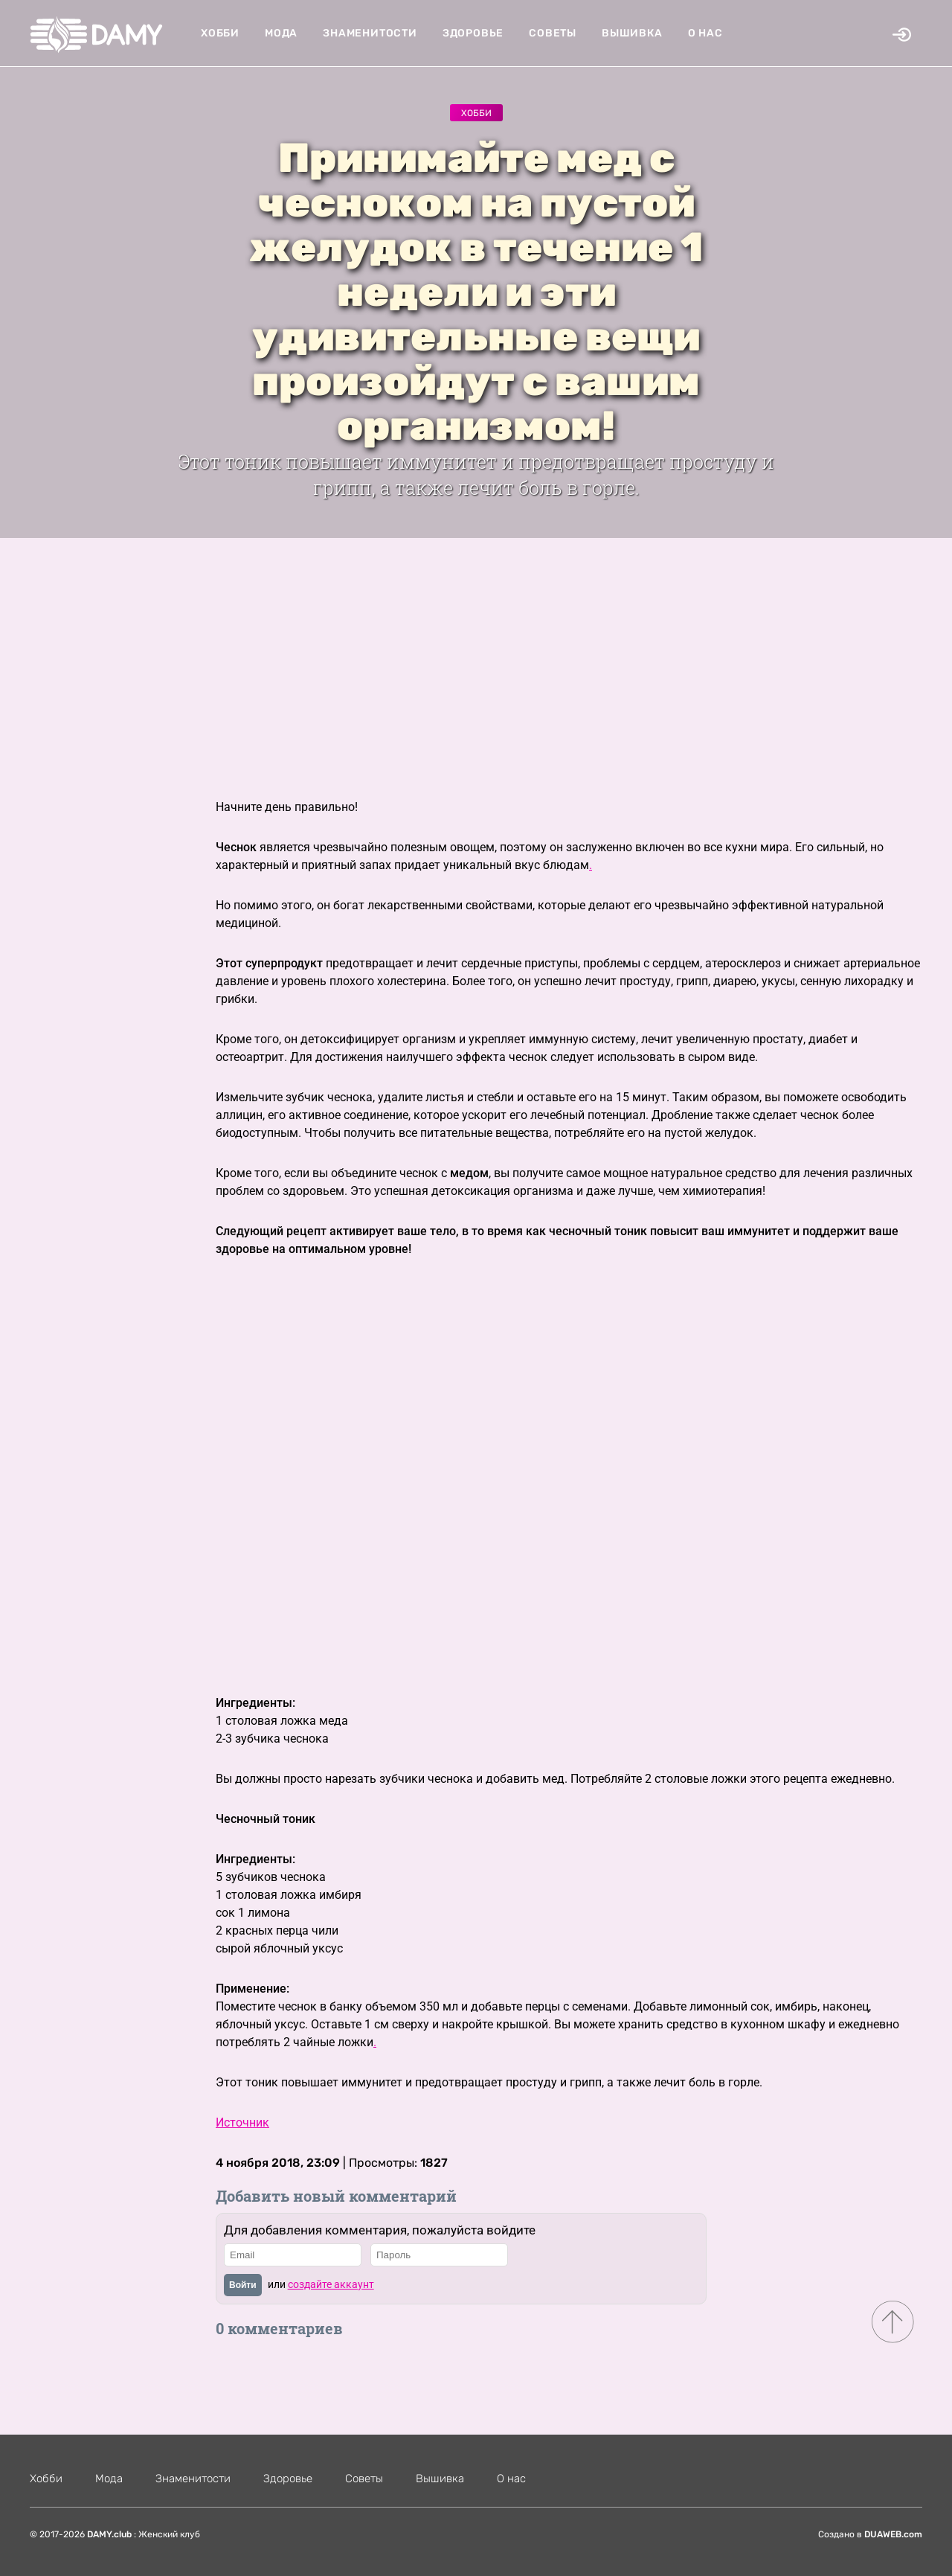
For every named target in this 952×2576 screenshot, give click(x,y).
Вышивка (632, 33)
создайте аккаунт (331, 2284)
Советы (552, 33)
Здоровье (473, 33)
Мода (281, 33)
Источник (242, 2122)
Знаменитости (370, 33)
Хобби (220, 33)
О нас (705, 33)
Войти (243, 2285)
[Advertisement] (476, 649)
